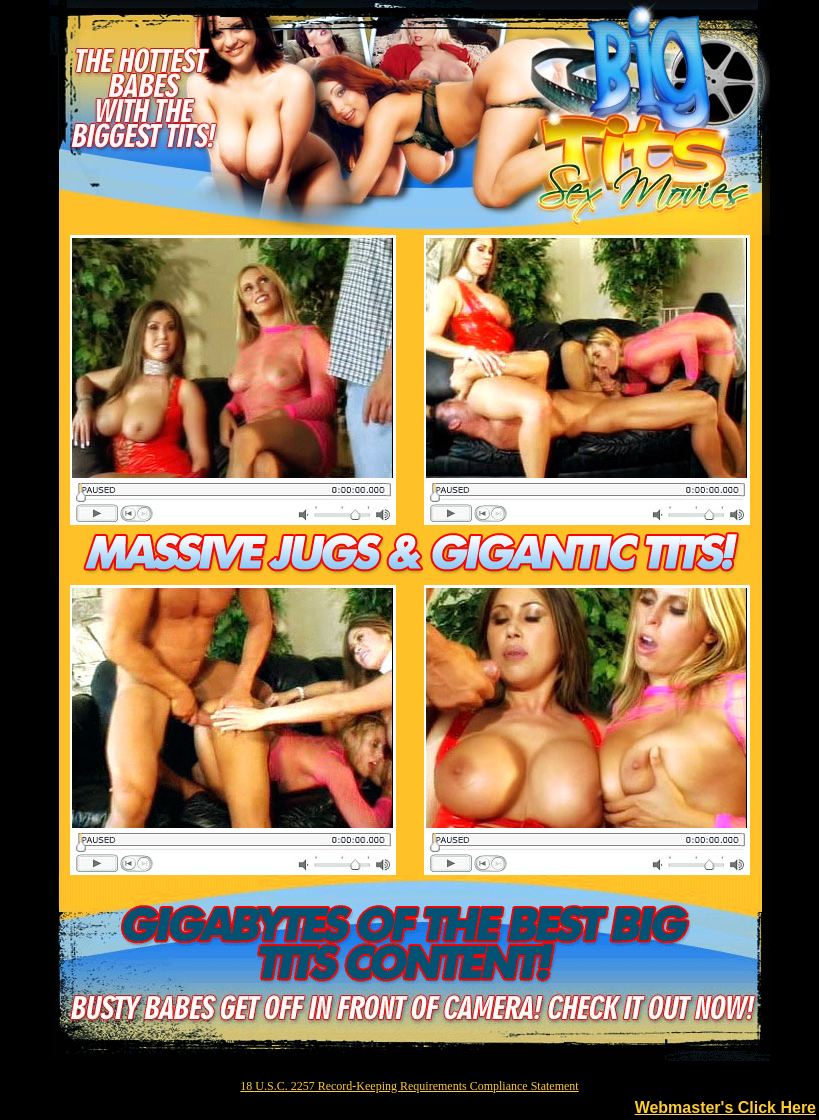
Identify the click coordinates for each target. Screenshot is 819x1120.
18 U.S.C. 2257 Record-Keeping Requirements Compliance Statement (409, 1086)
